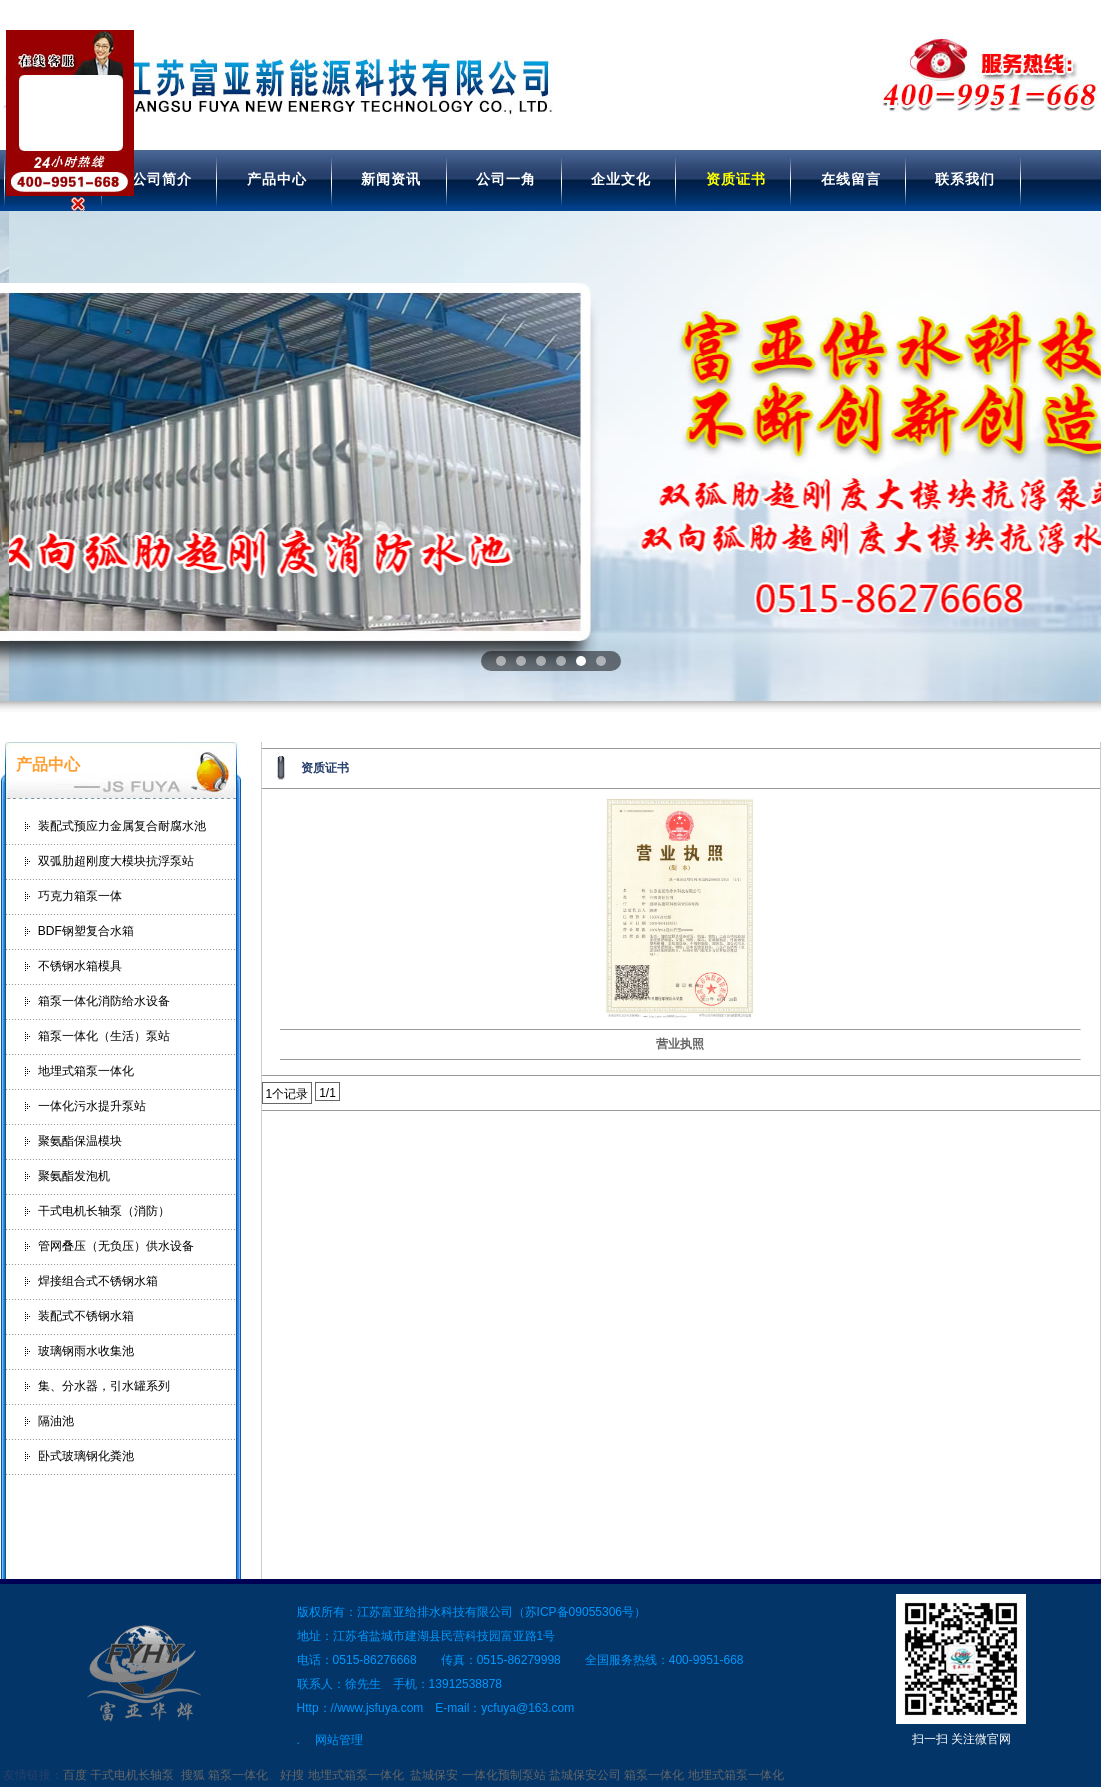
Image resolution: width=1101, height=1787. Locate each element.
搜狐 (193, 1775)
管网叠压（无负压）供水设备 (116, 1246)
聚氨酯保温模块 (80, 1141)
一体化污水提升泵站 (92, 1106)
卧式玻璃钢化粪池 (86, 1456)
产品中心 (277, 179)
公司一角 (506, 179)
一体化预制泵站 (504, 1775)
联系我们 (965, 179)
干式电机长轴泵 (132, 1775)
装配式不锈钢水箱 (86, 1316)
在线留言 (851, 179)
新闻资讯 (391, 179)
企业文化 (621, 179)
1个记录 (287, 1094)
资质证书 (736, 179)
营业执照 (680, 1044)
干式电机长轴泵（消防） (104, 1211)
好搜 (292, 1775)
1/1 (327, 1093)
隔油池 (56, 1421)
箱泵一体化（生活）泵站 (104, 1036)
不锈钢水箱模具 (80, 966)
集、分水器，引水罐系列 (104, 1386)
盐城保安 (434, 1775)
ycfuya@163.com (527, 1708)
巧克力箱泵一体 (80, 896)
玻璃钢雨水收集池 (86, 1351)
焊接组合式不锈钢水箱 (98, 1281)
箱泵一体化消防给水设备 (104, 1001)
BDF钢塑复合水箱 (86, 931)
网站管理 (339, 1740)
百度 (75, 1775)
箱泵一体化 (238, 1775)
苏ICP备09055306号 (579, 1612)
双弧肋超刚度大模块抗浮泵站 (116, 861)
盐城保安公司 (585, 1775)
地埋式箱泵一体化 (86, 1071)
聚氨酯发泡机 (74, 1176)
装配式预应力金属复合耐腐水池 (122, 826)
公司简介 (162, 179)
